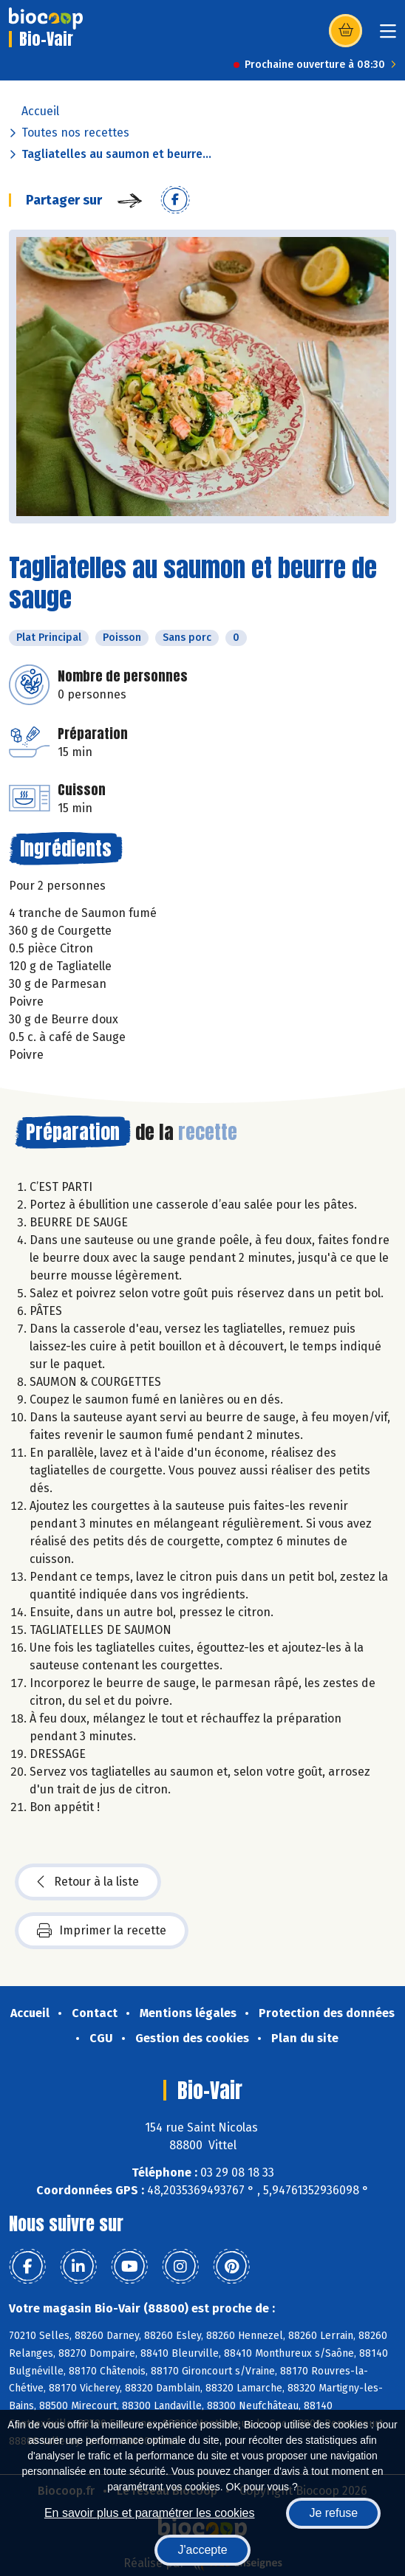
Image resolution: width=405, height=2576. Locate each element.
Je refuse (333, 2513)
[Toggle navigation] (388, 36)
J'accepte (202, 2550)
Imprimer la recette (101, 1930)
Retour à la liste (88, 1882)
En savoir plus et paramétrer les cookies (149, 2513)
